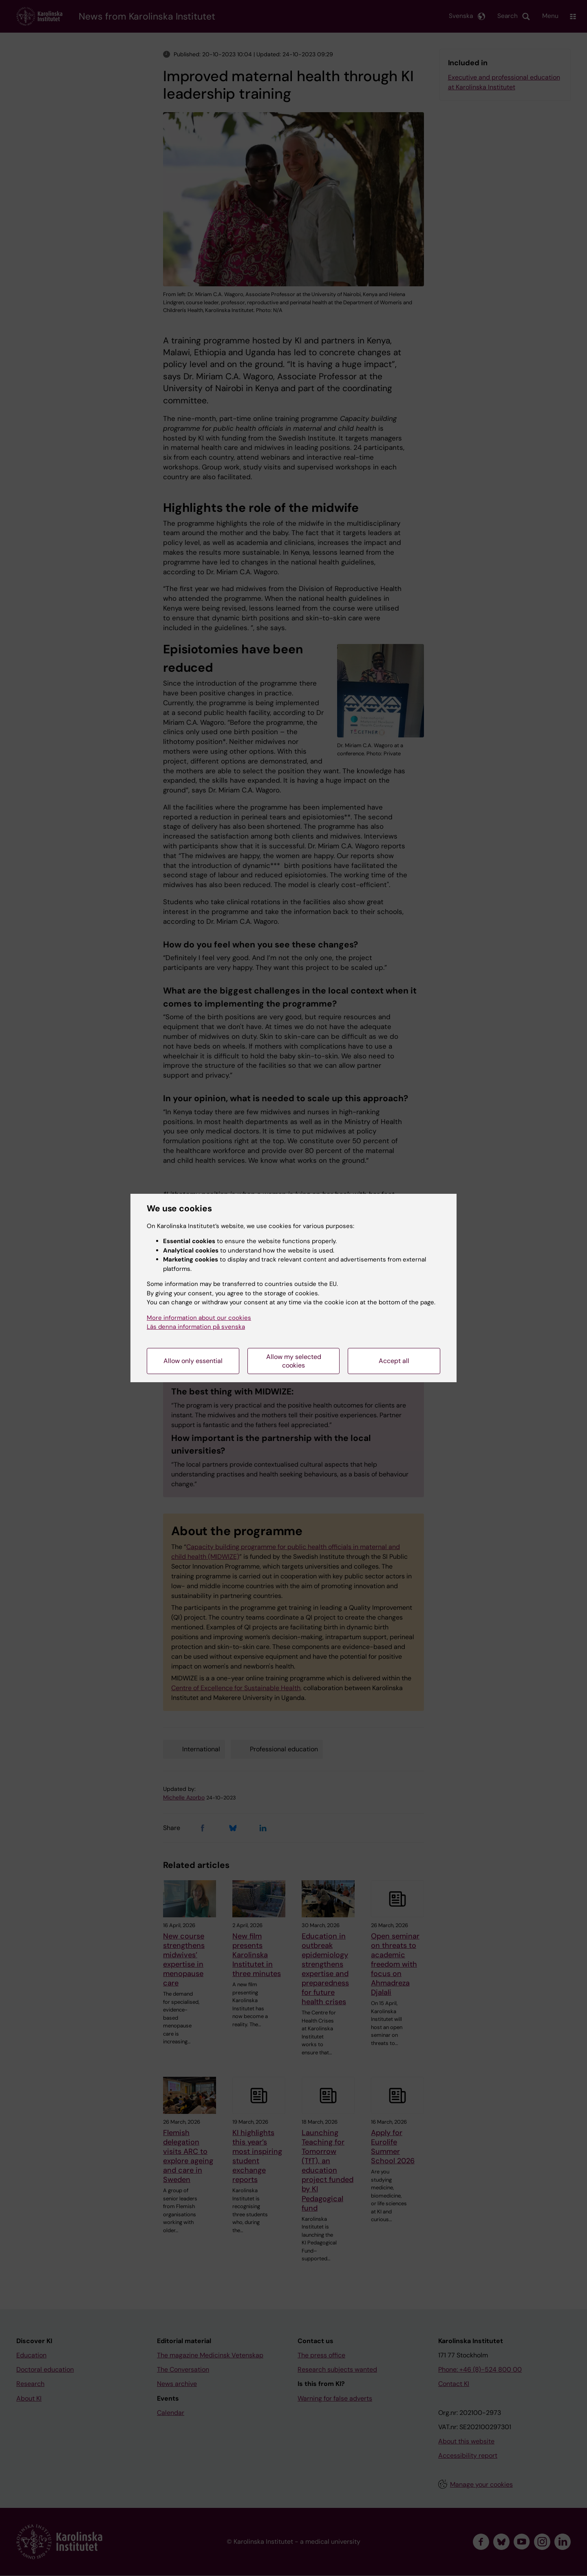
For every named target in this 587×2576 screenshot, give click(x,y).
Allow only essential (193, 1361)
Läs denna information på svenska (196, 1327)
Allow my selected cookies (293, 1361)
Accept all (394, 1361)
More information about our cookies (199, 1318)
